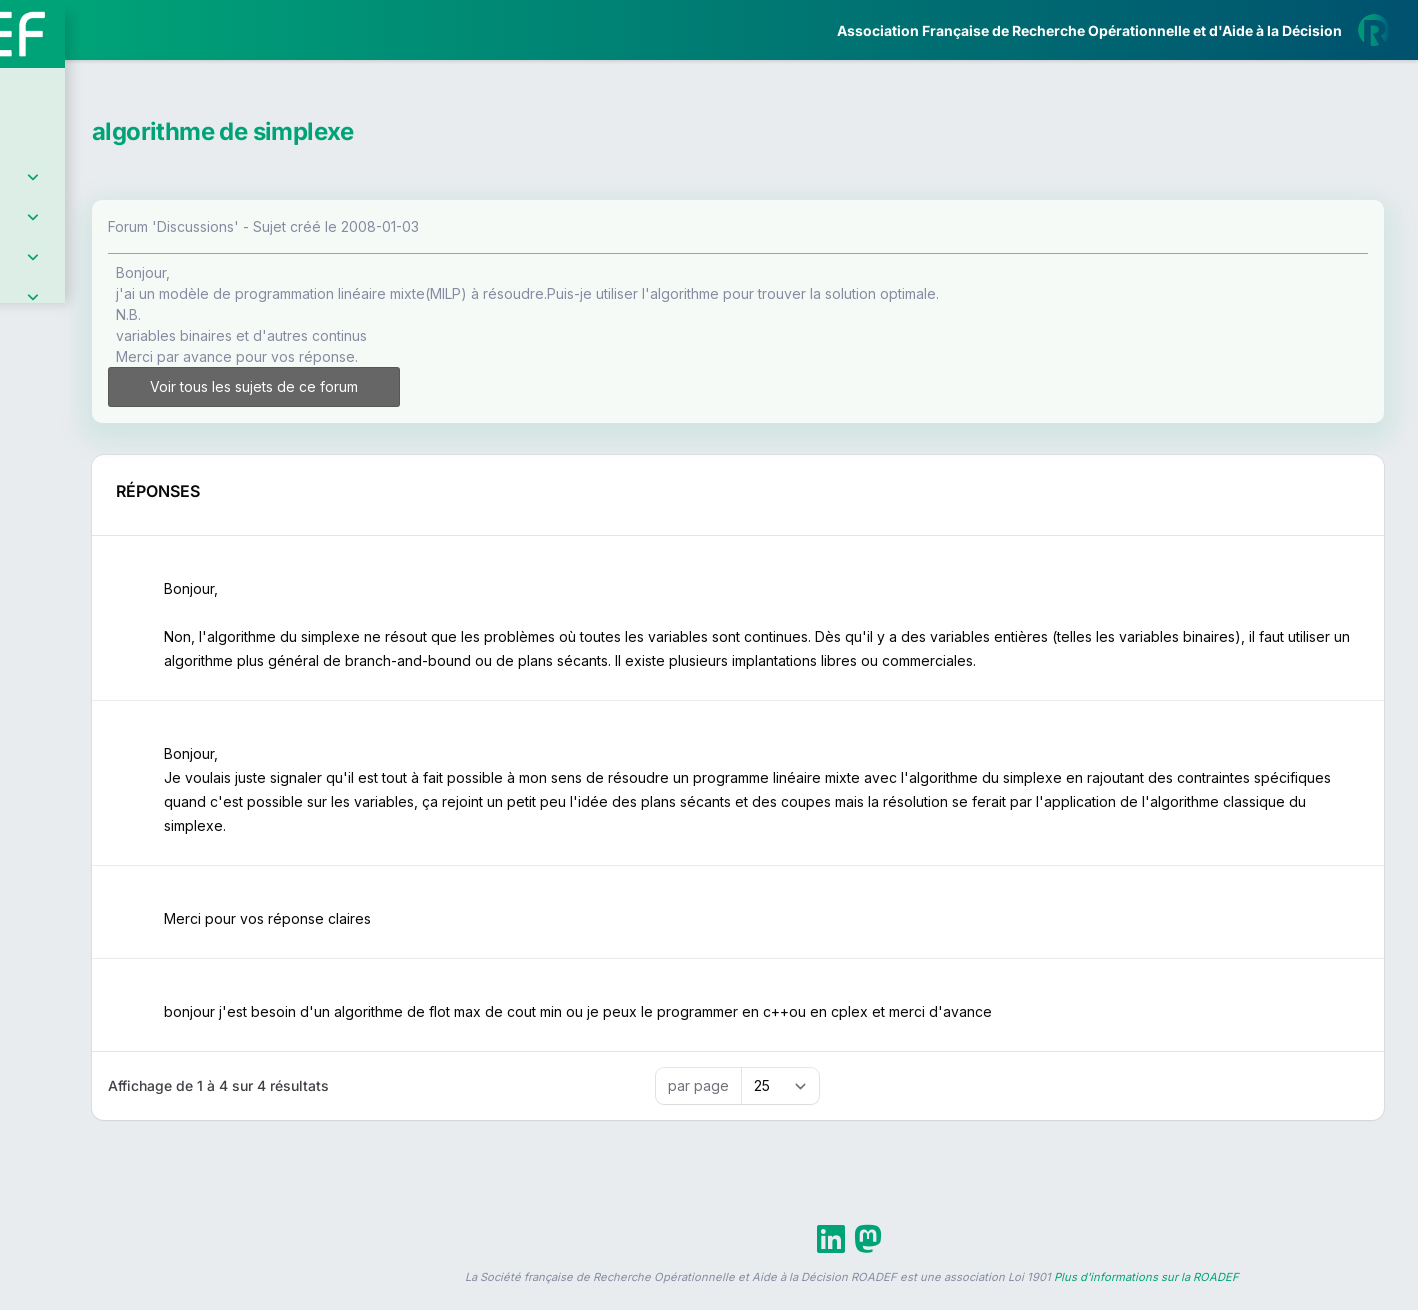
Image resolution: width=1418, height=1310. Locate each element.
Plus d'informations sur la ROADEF (1146, 1301)
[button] (29, 593)
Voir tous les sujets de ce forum (431, 386)
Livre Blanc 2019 (101, 739)
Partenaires (81, 460)
